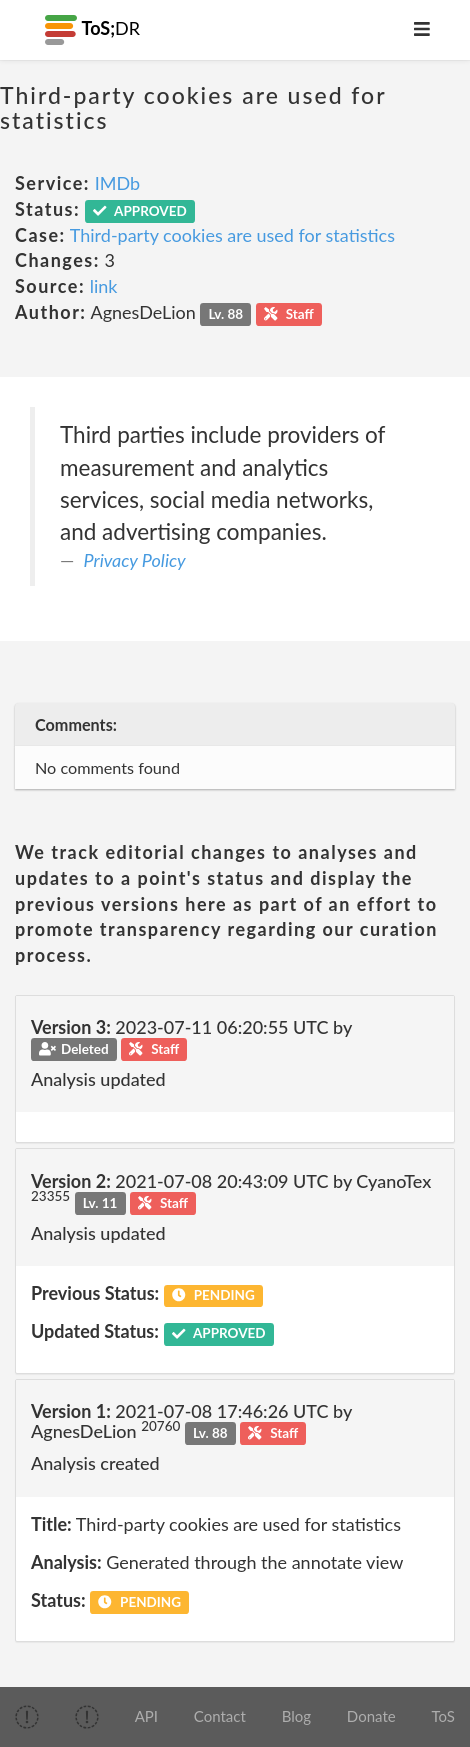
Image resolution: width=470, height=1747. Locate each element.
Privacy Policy (135, 560)
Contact (220, 1716)
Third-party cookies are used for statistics (232, 235)
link (104, 286)
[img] (27, 1717)
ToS (442, 1716)
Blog (296, 1716)
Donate (371, 1716)
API (146, 1716)
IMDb (117, 183)
